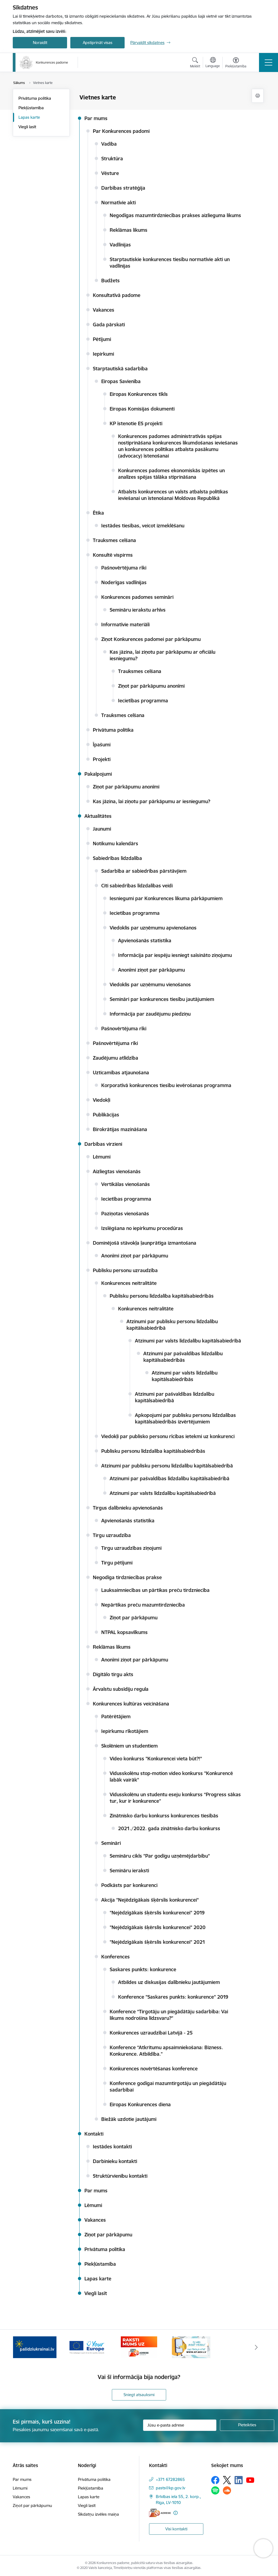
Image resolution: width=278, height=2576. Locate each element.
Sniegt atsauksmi (139, 2394)
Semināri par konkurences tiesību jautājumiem (162, 999)
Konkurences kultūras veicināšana (131, 1704)
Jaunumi (102, 829)
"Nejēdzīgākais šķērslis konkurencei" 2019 (157, 1913)
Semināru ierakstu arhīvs (138, 610)
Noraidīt (40, 42)
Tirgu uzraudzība (112, 1535)
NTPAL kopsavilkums (124, 1632)
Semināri (111, 1843)
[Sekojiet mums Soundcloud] (227, 2490)
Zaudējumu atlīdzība (115, 1058)
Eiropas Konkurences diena (140, 2104)
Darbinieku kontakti (115, 2161)
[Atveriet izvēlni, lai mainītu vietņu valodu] (213, 63)
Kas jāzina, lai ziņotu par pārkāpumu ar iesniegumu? (151, 801)
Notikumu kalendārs (115, 843)
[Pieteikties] (247, 2425)
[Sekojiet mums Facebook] (215, 2480)
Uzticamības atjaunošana (121, 1072)
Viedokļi (101, 1100)
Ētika (98, 513)
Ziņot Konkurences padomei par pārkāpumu (151, 639)
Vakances (103, 310)
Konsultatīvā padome (116, 295)
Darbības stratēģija (123, 188)
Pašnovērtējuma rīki (123, 568)
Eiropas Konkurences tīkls (139, 394)
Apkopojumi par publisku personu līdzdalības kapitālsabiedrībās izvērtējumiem (185, 1418)
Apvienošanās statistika (144, 940)
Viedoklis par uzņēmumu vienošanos (150, 984)
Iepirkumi (103, 354)
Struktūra (112, 158)
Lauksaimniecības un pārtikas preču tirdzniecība (155, 1590)
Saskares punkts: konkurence (143, 1969)
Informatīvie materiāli (125, 624)
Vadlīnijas (120, 245)
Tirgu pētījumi (116, 1563)
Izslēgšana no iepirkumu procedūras (142, 1228)
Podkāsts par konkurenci (129, 1885)
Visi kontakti (176, 2528)
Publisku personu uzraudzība (125, 1270)
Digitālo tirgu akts (113, 1674)
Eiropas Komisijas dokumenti (142, 409)
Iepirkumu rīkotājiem (124, 1731)
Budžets (110, 280)
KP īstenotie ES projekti (136, 423)
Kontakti (93, 2134)
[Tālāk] (256, 2347)
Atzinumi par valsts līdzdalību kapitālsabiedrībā (188, 1341)
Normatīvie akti (118, 202)
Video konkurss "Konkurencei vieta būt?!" (156, 1758)
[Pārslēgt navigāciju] (268, 62)
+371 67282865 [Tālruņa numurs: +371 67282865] (170, 2479)
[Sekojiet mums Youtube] (250, 2480)
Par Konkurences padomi (121, 131)
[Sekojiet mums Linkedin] (239, 2480)
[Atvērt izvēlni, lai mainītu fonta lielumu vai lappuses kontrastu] (236, 63)
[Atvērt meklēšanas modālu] (195, 63)
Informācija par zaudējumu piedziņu (150, 1014)
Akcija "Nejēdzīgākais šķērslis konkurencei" (150, 1900)
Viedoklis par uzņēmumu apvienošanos (153, 928)
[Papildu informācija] (175, 2513)
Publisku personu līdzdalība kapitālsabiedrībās (162, 1296)
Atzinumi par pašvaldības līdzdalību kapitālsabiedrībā (169, 1478)
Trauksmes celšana (114, 540)
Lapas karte (29, 117)
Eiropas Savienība (121, 381)
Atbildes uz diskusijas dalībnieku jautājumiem (169, 1982)
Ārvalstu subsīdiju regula (121, 1689)
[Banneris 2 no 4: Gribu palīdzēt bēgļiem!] (87, 2346)
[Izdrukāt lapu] (257, 95)
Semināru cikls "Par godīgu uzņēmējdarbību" (160, 1856)
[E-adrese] (160, 2512)
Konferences (115, 1957)
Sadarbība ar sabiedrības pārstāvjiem (144, 871)
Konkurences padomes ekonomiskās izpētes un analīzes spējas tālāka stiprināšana (171, 473)
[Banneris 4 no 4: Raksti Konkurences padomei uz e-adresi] (191, 2346)
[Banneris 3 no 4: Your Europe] (139, 2346)
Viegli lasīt (27, 126)
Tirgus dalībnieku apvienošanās (128, 1508)
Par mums (96, 118)
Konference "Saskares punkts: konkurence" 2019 (173, 1997)
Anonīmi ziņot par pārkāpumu (151, 970)
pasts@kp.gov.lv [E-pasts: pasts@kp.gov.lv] (170, 2487)
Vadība (109, 144)
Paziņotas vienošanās (125, 1213)
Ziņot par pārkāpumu (133, 1617)
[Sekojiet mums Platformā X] (227, 2480)
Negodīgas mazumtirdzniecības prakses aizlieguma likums (175, 215)
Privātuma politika (34, 98)
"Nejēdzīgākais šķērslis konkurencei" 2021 (157, 1942)
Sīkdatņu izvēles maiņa (98, 2514)
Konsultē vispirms (113, 555)
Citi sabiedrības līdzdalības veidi (137, 885)
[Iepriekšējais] (22, 2347)
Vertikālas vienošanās (125, 1184)
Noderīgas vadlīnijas (124, 582)
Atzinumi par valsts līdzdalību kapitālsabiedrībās (184, 1376)
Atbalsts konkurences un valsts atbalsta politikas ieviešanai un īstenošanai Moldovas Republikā (173, 495)
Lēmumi (101, 1157)
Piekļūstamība (31, 107)
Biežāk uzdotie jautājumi (128, 2119)
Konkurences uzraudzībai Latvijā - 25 (151, 2033)
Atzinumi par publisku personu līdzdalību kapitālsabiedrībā (167, 1466)
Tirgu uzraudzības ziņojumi (131, 1548)
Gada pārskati (109, 324)
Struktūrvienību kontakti (120, 2176)
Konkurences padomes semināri (137, 597)
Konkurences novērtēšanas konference (154, 2068)
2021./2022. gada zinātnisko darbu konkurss (169, 1828)
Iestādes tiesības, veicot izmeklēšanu (142, 525)
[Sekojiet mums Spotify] (215, 2490)
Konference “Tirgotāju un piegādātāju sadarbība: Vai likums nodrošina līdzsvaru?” (169, 2014)
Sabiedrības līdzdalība (117, 858)
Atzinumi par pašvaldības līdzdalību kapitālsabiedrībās (183, 1356)
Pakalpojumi (98, 774)
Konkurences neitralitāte (129, 1283)
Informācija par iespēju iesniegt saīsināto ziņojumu (175, 955)
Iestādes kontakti (112, 2146)
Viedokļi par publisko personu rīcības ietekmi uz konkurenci (168, 1436)
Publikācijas (106, 1115)
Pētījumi (102, 339)
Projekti (101, 759)
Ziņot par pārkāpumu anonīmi (151, 686)
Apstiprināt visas (97, 42)
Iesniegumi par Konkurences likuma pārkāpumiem (166, 898)
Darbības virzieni (103, 1144)
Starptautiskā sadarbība (120, 368)
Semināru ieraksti (129, 1870)
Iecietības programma (143, 700)
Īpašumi (101, 744)
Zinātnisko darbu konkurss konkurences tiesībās (164, 1816)
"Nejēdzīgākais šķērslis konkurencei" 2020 (158, 1927)
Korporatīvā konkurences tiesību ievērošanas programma (166, 1085)
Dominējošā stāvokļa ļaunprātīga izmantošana (144, 1243)
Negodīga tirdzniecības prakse (127, 1577)
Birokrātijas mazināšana (120, 1129)
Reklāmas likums (128, 230)
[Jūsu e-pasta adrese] (179, 2425)
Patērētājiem (116, 1716)
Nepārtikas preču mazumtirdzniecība (143, 1605)
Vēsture (110, 173)
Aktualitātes (98, 816)
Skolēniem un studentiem (129, 1746)
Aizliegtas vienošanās (117, 1171)
